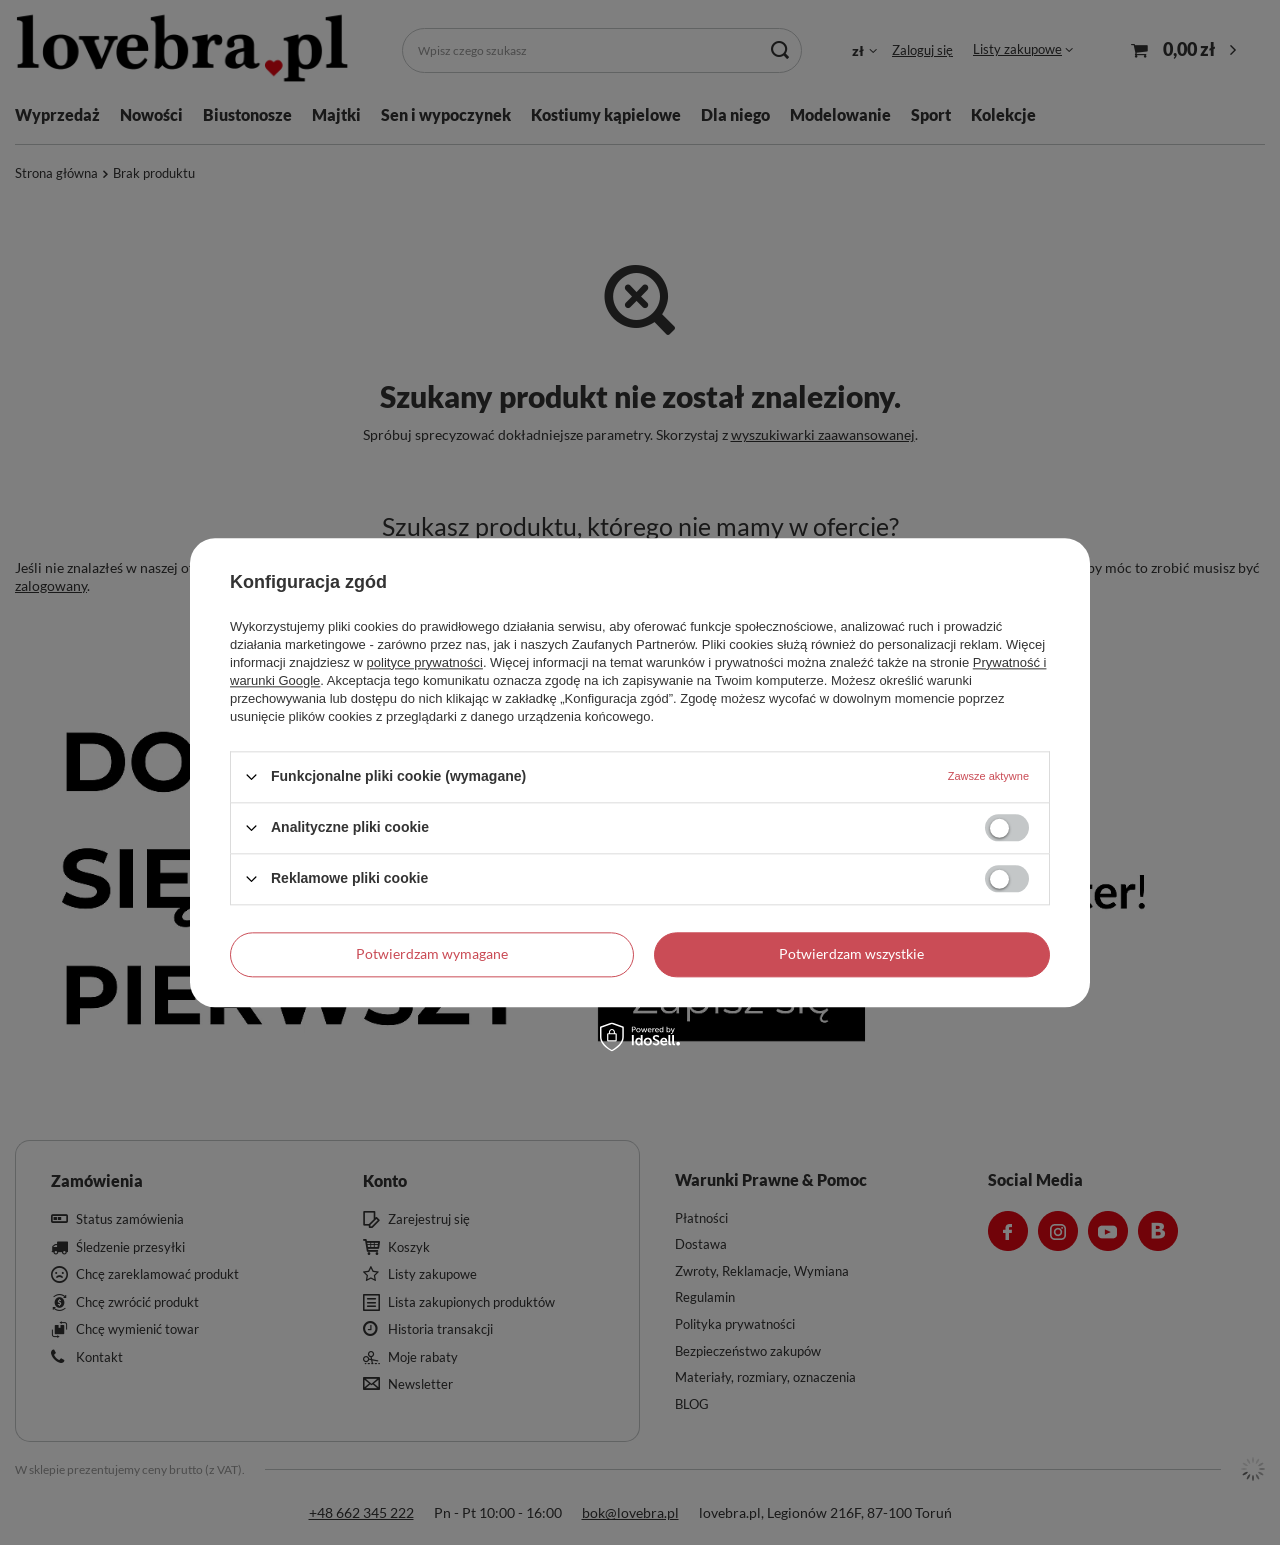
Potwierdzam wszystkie (851, 953)
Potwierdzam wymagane (432, 953)
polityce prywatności (425, 662)
